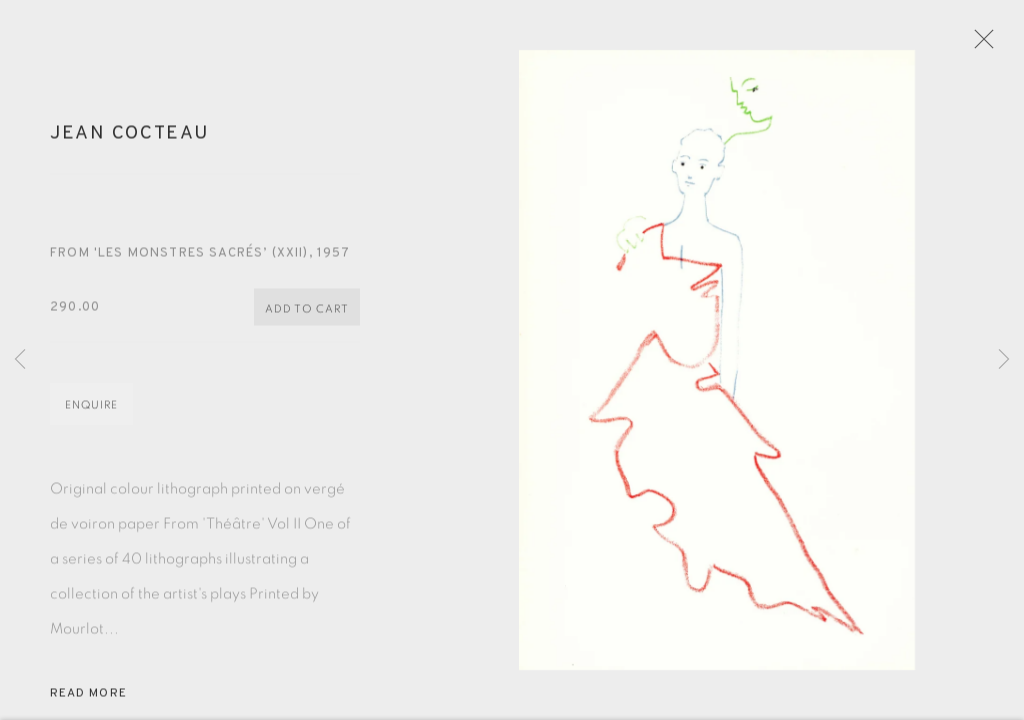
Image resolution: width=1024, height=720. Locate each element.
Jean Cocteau (129, 143)
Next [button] (1004, 360)
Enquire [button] (91, 415)
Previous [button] (20, 360)
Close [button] (999, 45)
